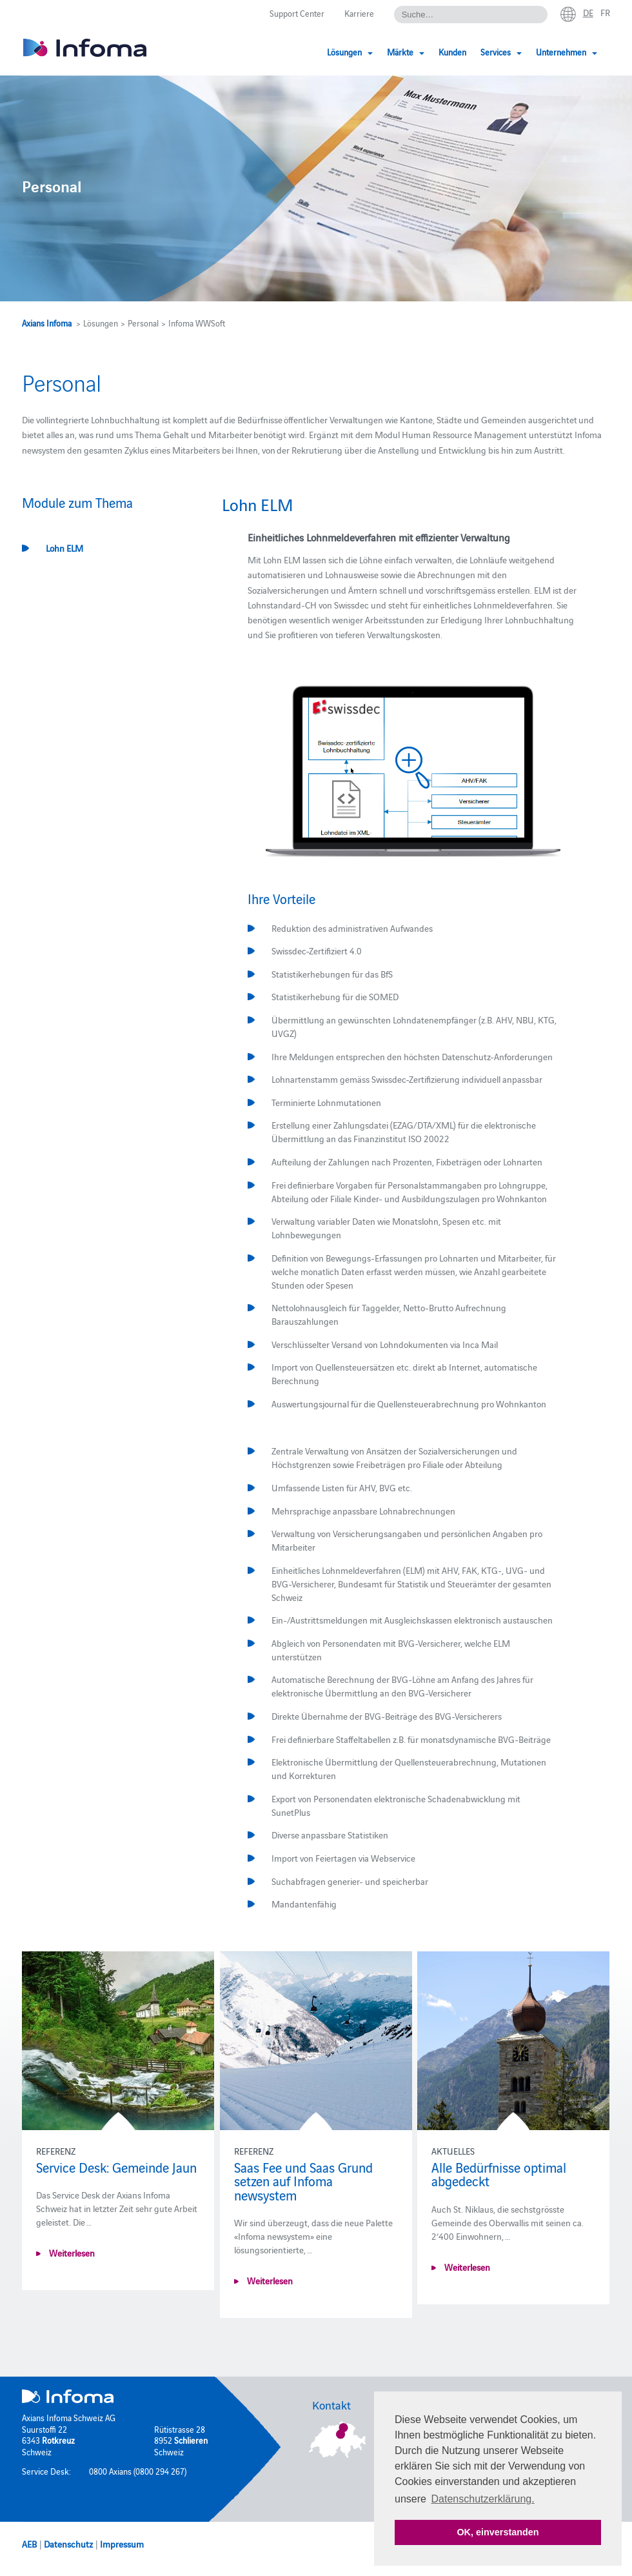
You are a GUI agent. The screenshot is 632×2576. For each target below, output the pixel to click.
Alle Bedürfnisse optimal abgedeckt (498, 2174)
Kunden (452, 51)
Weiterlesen (71, 2252)
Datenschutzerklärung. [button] (483, 2498)
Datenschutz (68, 2543)
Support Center (297, 13)
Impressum (122, 2543)
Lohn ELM (64, 547)
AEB (29, 2543)
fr (605, 12)
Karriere (359, 13)
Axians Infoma (47, 322)
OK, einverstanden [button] (497, 2532)
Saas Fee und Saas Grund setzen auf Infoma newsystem (303, 2181)
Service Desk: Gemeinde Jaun (116, 2167)
